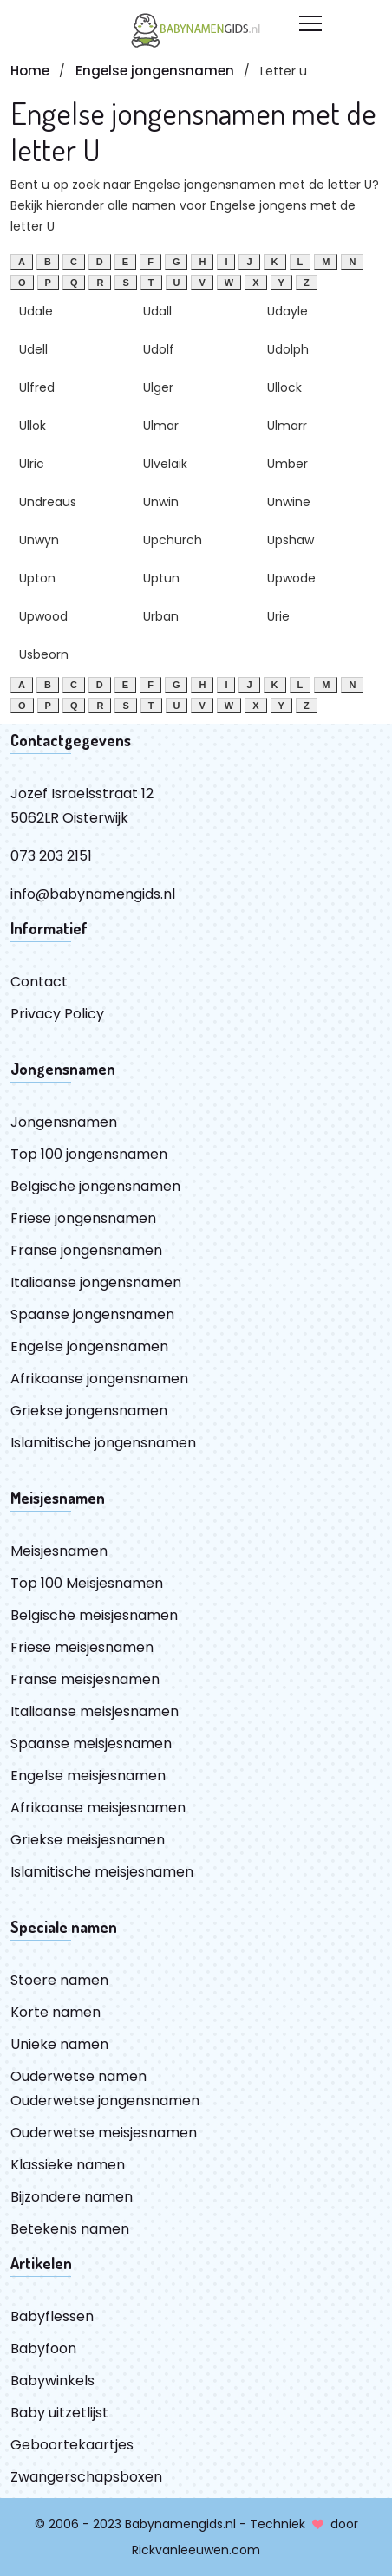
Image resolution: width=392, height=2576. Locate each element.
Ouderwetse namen (78, 2076)
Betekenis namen (69, 2229)
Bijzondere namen (71, 2197)
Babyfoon (43, 2348)
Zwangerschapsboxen (86, 2477)
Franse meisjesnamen (85, 1679)
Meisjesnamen (59, 1551)
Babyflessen (52, 2316)
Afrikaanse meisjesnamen (98, 1808)
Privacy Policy (57, 1014)
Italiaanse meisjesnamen (94, 1711)
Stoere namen (59, 1980)
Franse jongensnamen (86, 1250)
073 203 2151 (51, 856)
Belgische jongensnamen (95, 1186)
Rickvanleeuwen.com (196, 2550)
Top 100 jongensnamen (88, 1154)
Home (29, 71)
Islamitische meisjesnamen (101, 1872)
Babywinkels (52, 2381)
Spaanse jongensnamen (92, 1314)
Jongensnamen (63, 1122)
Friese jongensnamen (83, 1218)
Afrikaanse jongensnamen (99, 1379)
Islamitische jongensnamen (103, 1443)
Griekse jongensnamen (88, 1411)
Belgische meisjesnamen (94, 1615)
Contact (39, 982)
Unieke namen (59, 2044)
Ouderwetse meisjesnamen (103, 2133)
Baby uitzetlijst (59, 2413)
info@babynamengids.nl (92, 894)
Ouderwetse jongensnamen (104, 2101)
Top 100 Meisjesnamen (86, 1583)
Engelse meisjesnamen (88, 1776)
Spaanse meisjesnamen (91, 1743)
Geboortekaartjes (72, 2445)
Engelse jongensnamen (154, 71)
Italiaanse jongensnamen (95, 1282)
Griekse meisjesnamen (87, 1840)
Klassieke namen (67, 2165)
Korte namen (55, 2012)
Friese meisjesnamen (82, 1647)
